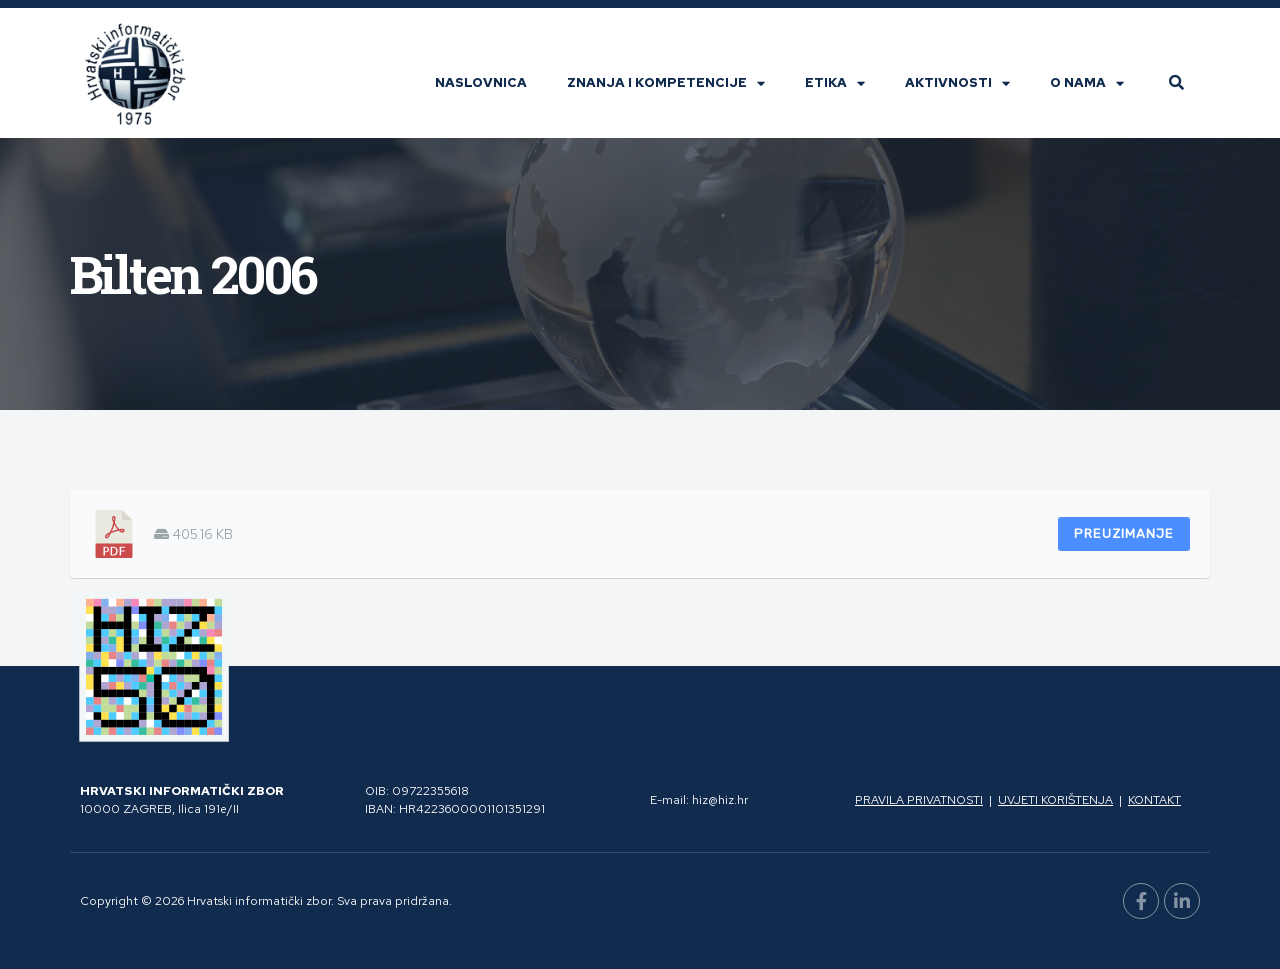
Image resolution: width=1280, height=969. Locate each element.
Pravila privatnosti (919, 800)
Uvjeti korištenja (1055, 800)
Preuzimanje (1124, 533)
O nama (1087, 83)
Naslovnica (481, 82)
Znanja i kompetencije (666, 83)
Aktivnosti (957, 83)
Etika (835, 83)
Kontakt (1154, 800)
